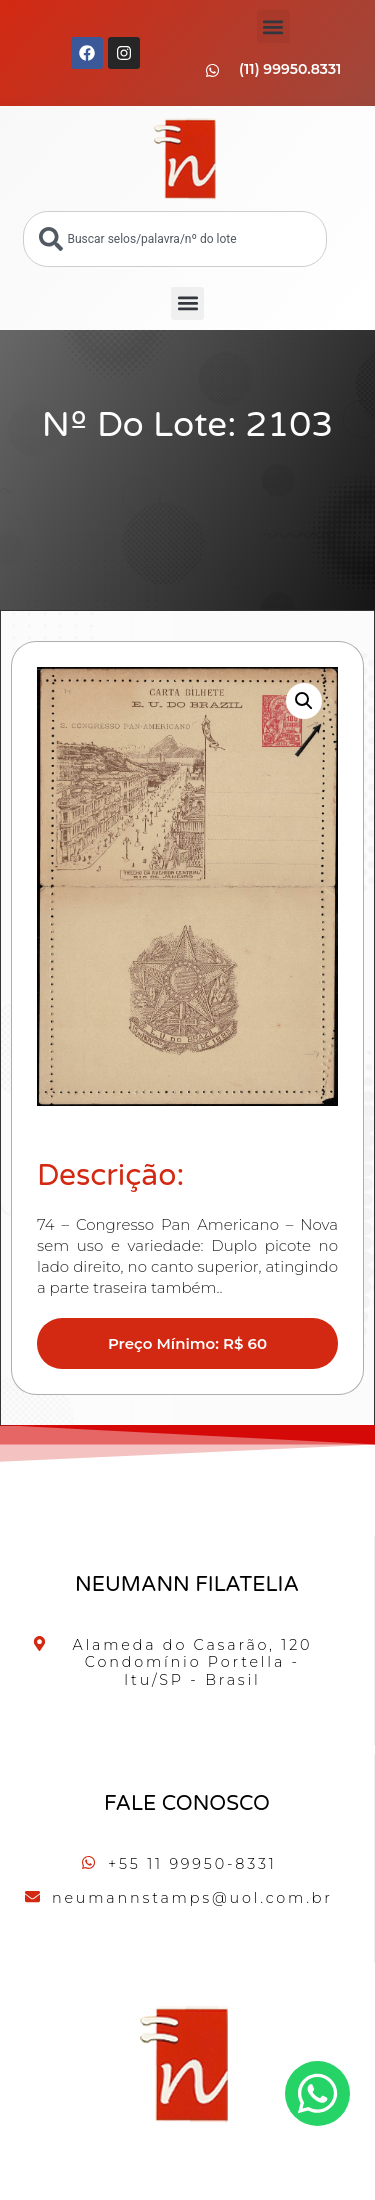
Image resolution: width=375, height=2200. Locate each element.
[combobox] (175, 239)
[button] (273, 26)
